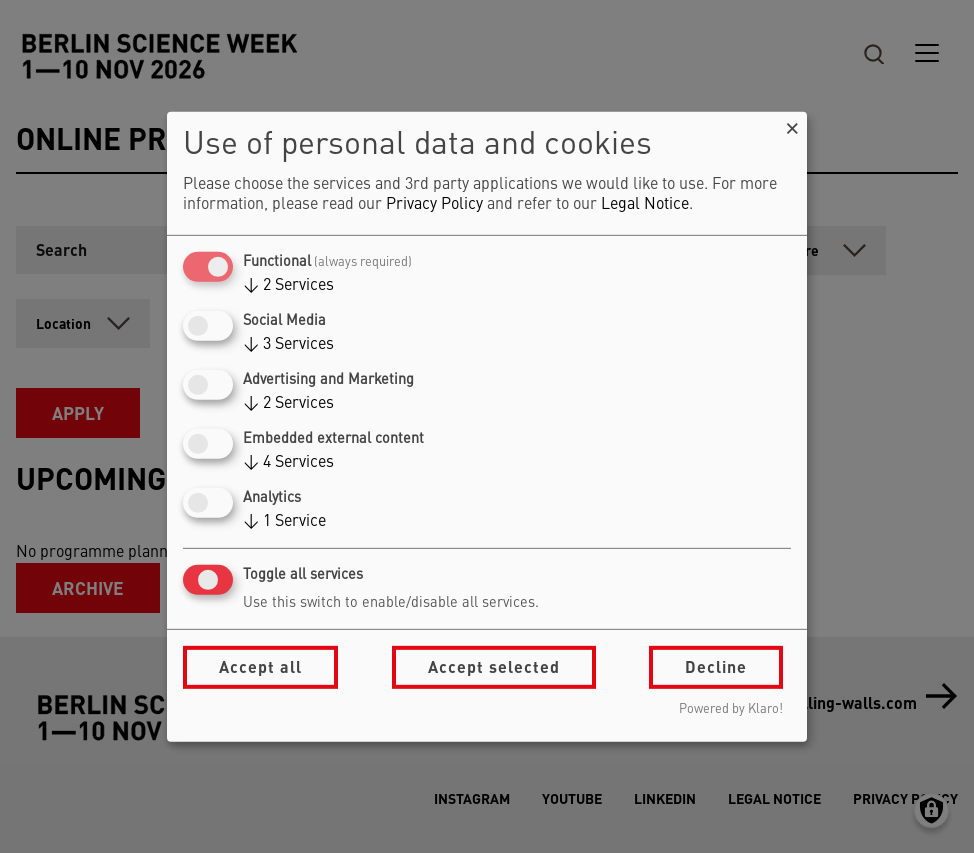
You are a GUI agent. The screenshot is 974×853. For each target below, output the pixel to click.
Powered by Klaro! (731, 709)
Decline (716, 666)
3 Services (288, 345)
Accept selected (494, 666)
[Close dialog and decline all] (792, 123)
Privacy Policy (434, 205)
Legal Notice (645, 205)
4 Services (288, 463)
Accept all (260, 666)
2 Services (288, 286)
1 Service (284, 522)
